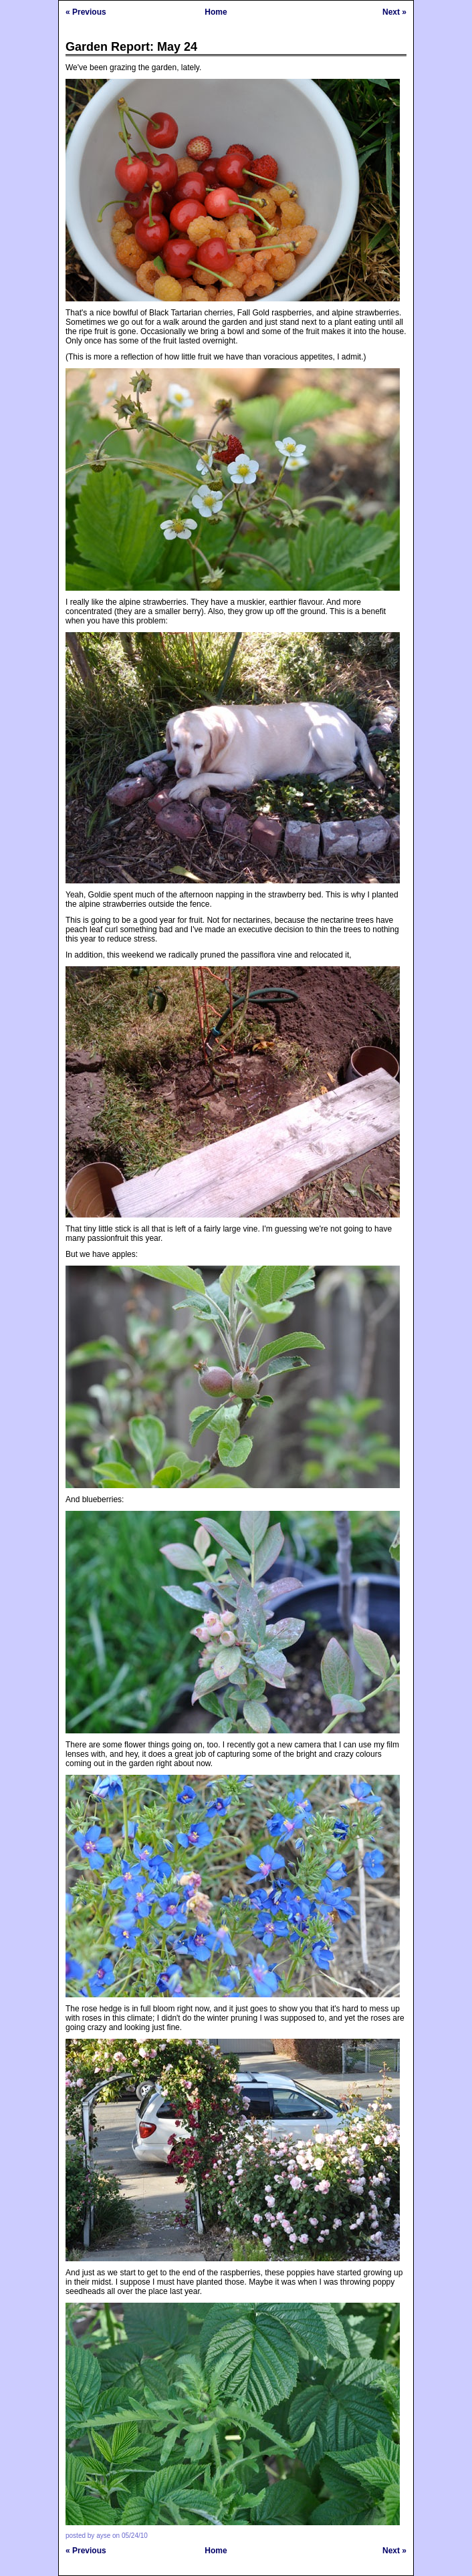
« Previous (86, 12)
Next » (394, 12)
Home (216, 12)
